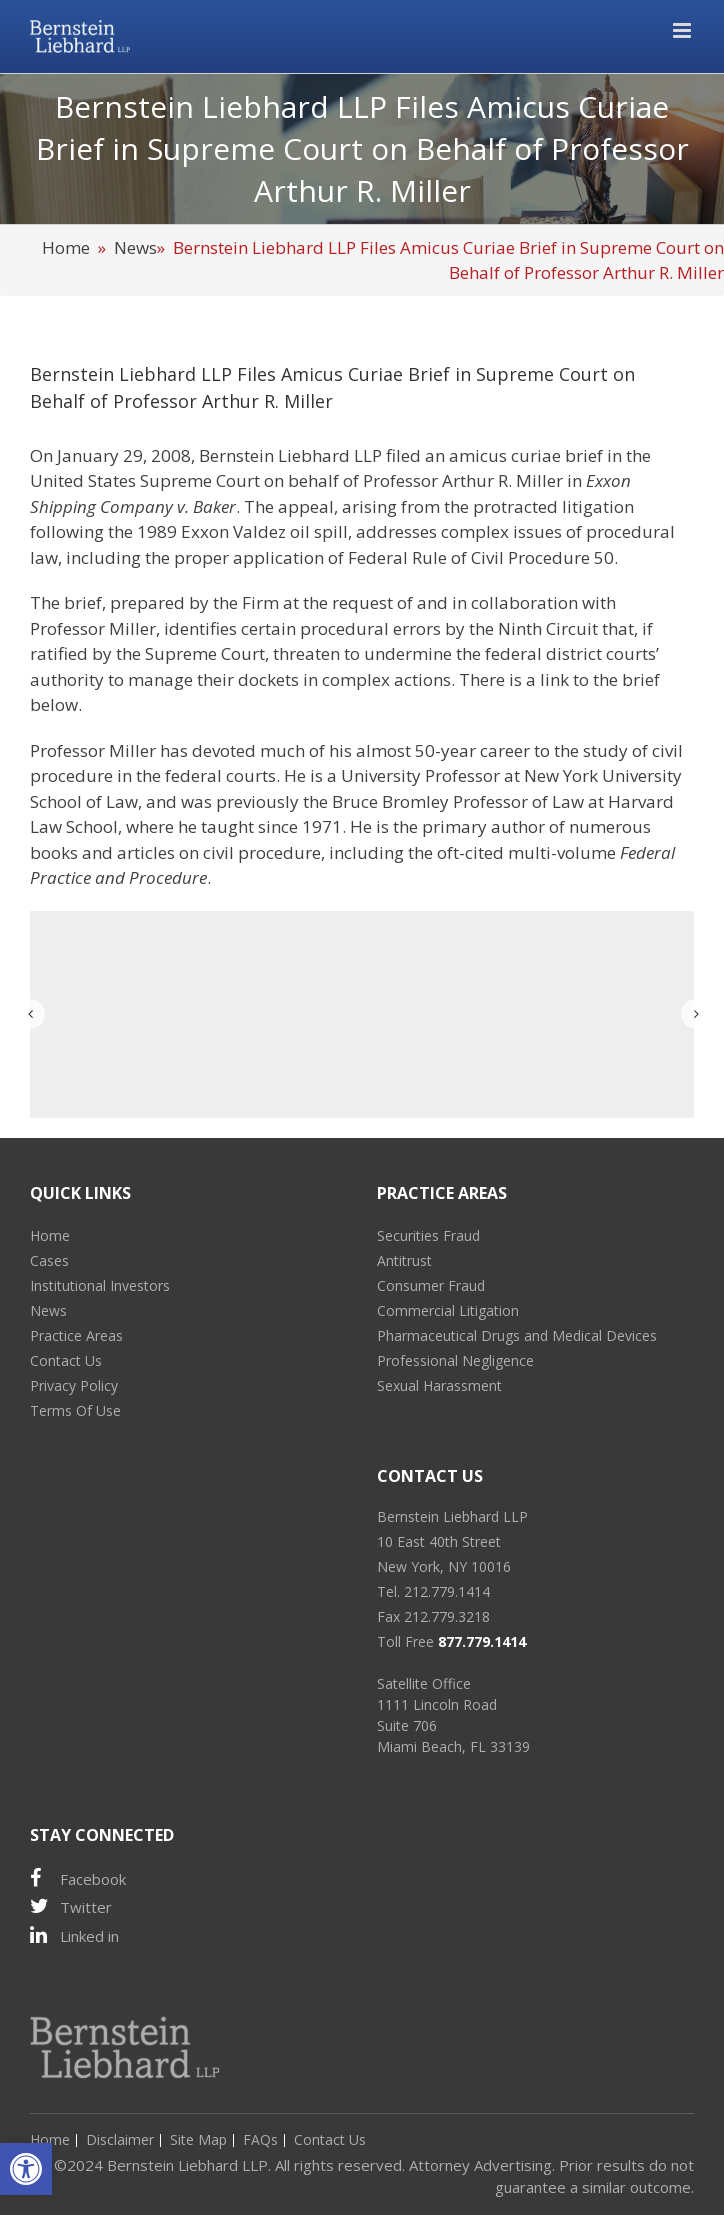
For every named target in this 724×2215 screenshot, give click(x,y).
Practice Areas (76, 1335)
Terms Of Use (75, 1410)
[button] (26, 2169)
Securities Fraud (428, 1235)
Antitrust (404, 1260)
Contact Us (66, 1360)
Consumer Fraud (431, 1285)
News (135, 247)
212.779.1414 (447, 1591)
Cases (49, 1260)
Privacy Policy (74, 1385)
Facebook (78, 1878)
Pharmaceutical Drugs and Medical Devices (517, 1335)
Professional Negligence (455, 1360)
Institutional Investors (100, 1285)
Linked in (74, 1935)
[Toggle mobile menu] (683, 30)
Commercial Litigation (448, 1310)
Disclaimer (120, 2139)
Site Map (198, 2139)
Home (66, 247)
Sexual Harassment (439, 1385)
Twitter (71, 1906)
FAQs (260, 2139)
